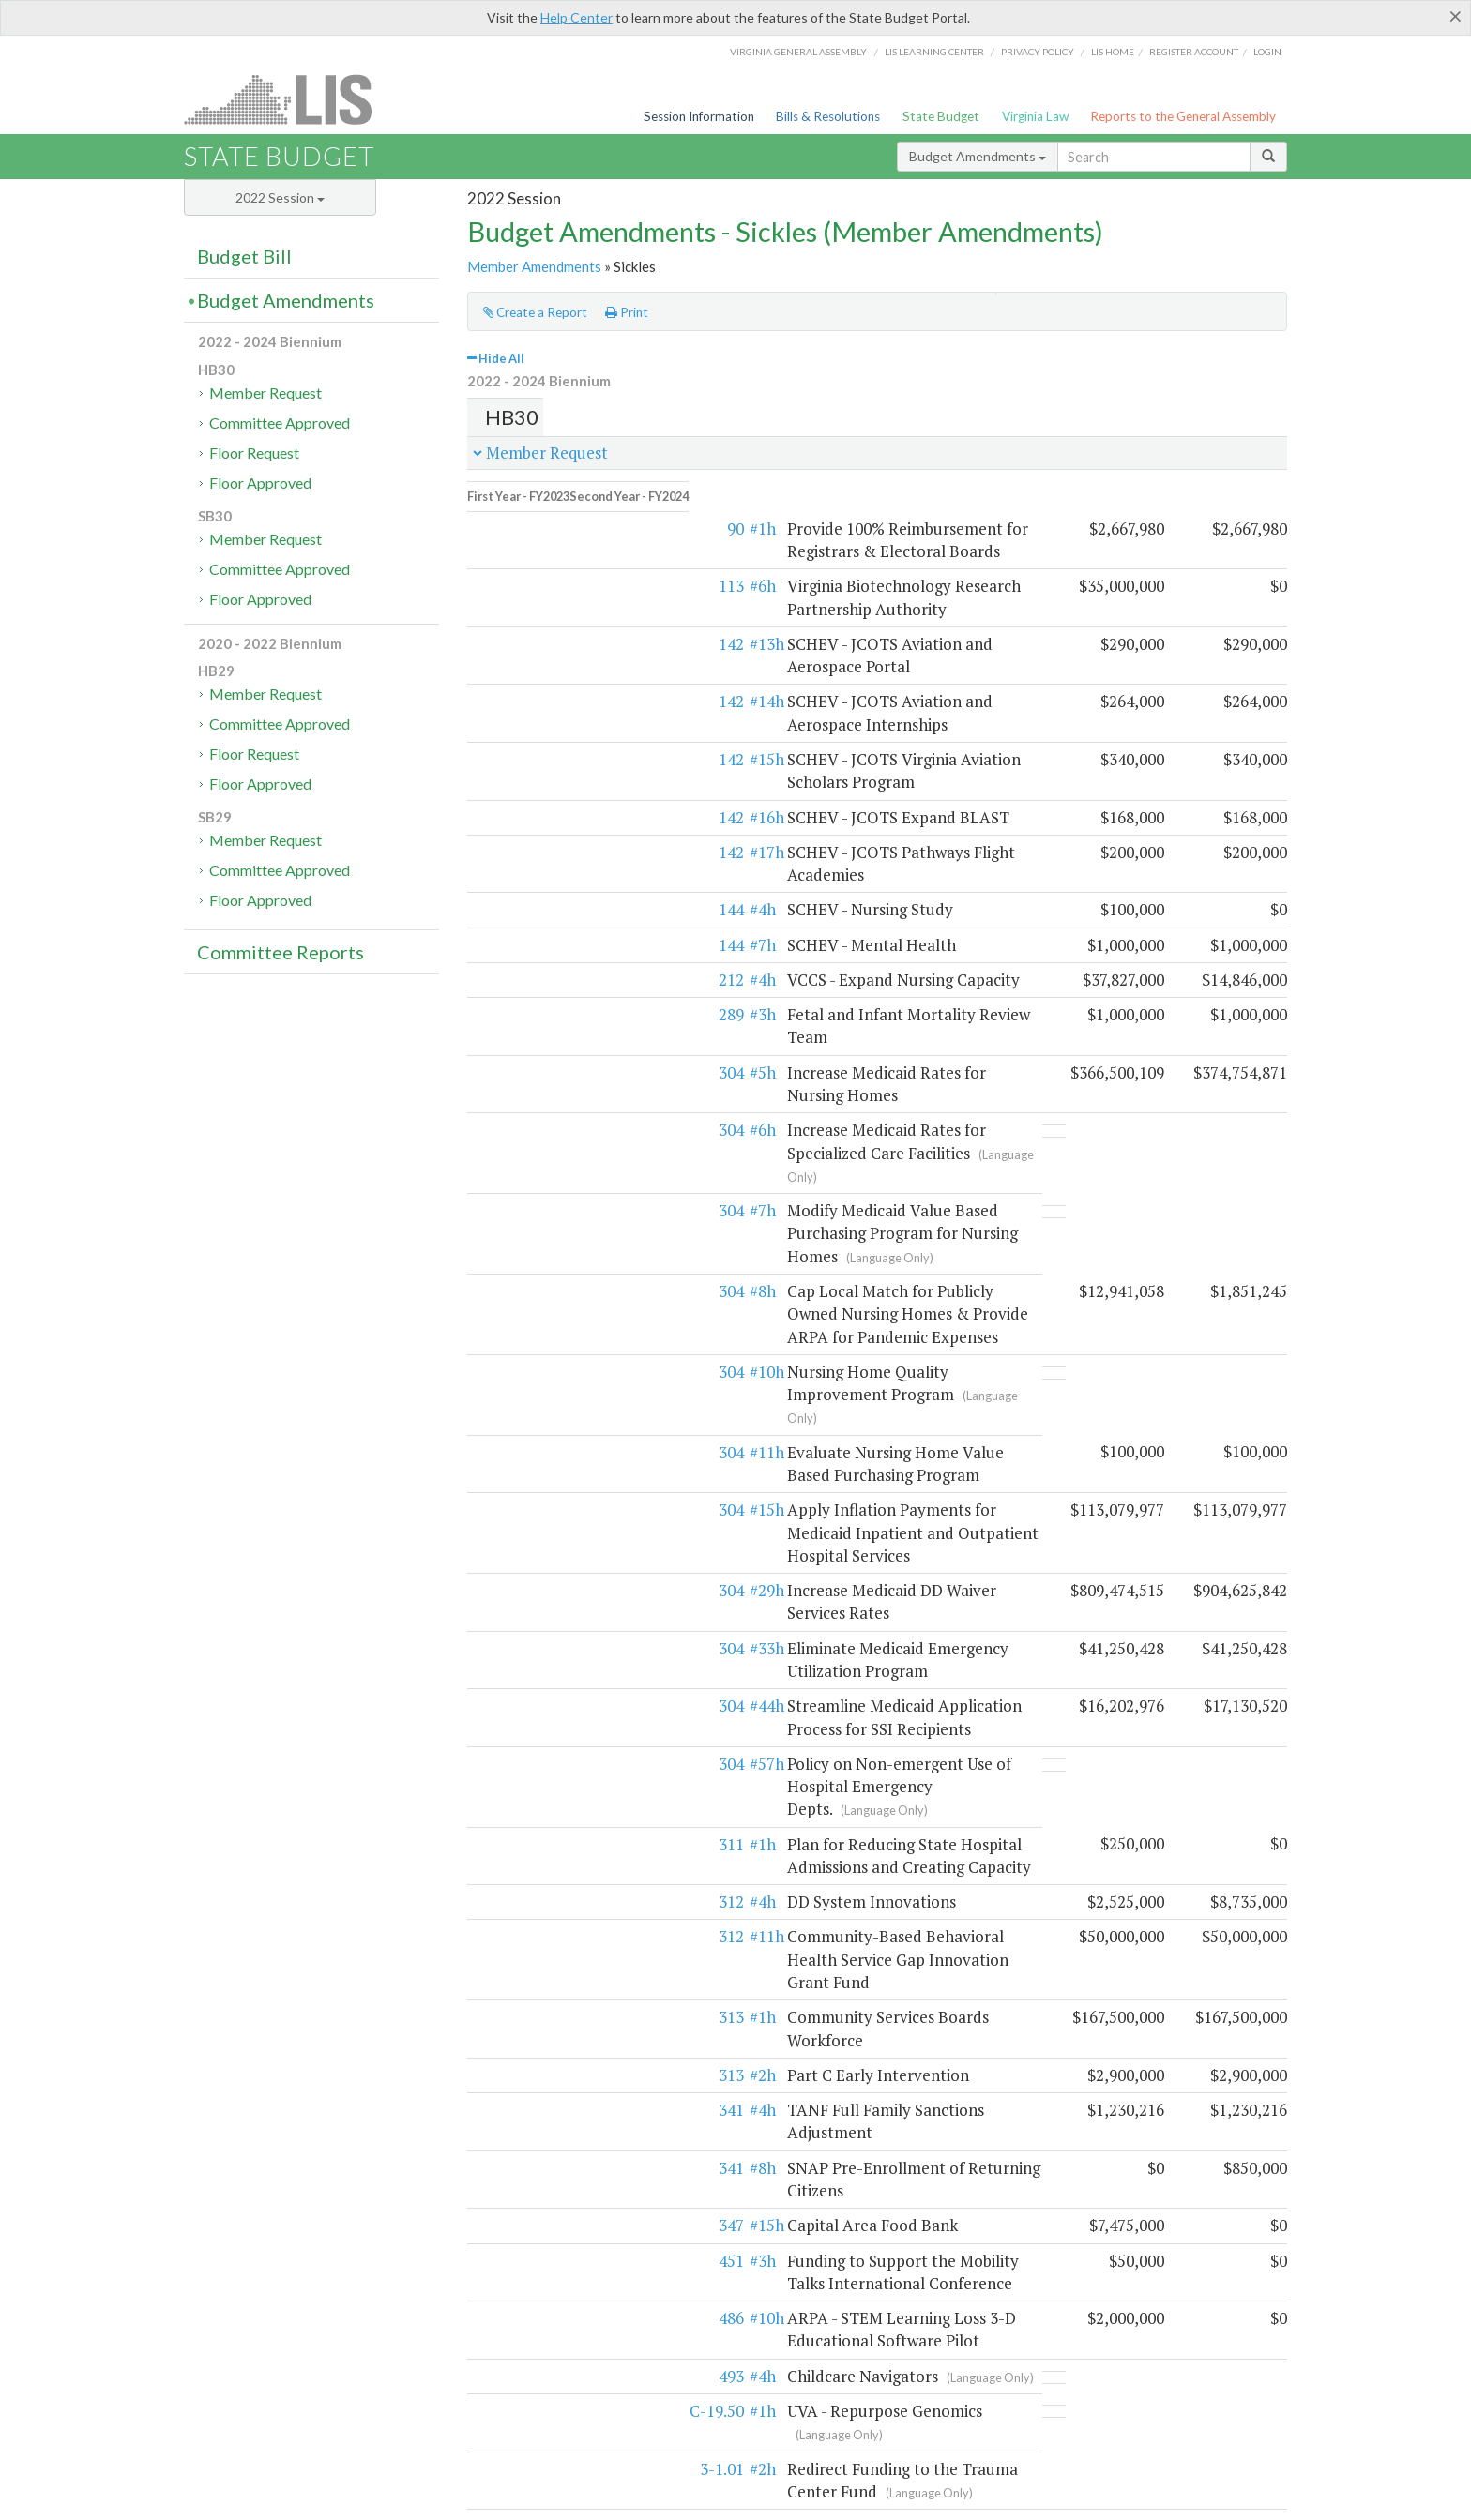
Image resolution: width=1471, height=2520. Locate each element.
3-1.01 (521, 2023)
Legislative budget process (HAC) (275, 2304)
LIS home (1112, 51)
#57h (566, 1455)
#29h (566, 1327)
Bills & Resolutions (828, 116)
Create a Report (535, 312)
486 (530, 1896)
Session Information (699, 116)
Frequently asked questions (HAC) (554, 2323)
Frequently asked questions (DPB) (278, 2363)
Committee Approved (279, 422)
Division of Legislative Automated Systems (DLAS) (962, 2501)
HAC (859, 2304)
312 (530, 1570)
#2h (562, 1698)
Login (1267, 51)
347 (530, 1803)
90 (534, 516)
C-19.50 (516, 1988)
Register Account (1193, 51)
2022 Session (280, 197)
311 (530, 1513)
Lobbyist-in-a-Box (762, 2478)
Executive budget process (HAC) (272, 2323)
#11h (566, 1212)
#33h (566, 1362)
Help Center (576, 17)
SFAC (894, 2304)
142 (530, 631)
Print (626, 312)
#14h (566, 666)
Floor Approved (260, 482)
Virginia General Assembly (798, 51)
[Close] (1455, 16)
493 (530, 1954)
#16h (566, 736)
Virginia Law (1035, 116)
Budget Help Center (1067, 2323)
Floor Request (254, 452)
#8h (562, 1097)
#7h (562, 842)
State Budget (940, 116)
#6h (562, 573)
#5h (562, 946)
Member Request (265, 392)
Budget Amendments (977, 156)
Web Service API (1149, 2304)
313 (530, 1663)
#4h (562, 806)
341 (530, 1733)
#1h (562, 516)
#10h (566, 1154)
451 (530, 1838)
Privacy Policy (1037, 51)
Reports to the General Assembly (1183, 116)
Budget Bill (244, 256)
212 (530, 876)
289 (530, 911)
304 (530, 946)
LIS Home (678, 2478)
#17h (566, 771)
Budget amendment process (538, 2304)
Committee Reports (280, 952)
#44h (566, 1398)
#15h (566, 701)
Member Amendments (534, 266)
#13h (566, 631)
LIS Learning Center (934, 51)
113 (530, 573)
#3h (562, 911)
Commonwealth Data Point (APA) (275, 2343)
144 (530, 806)
